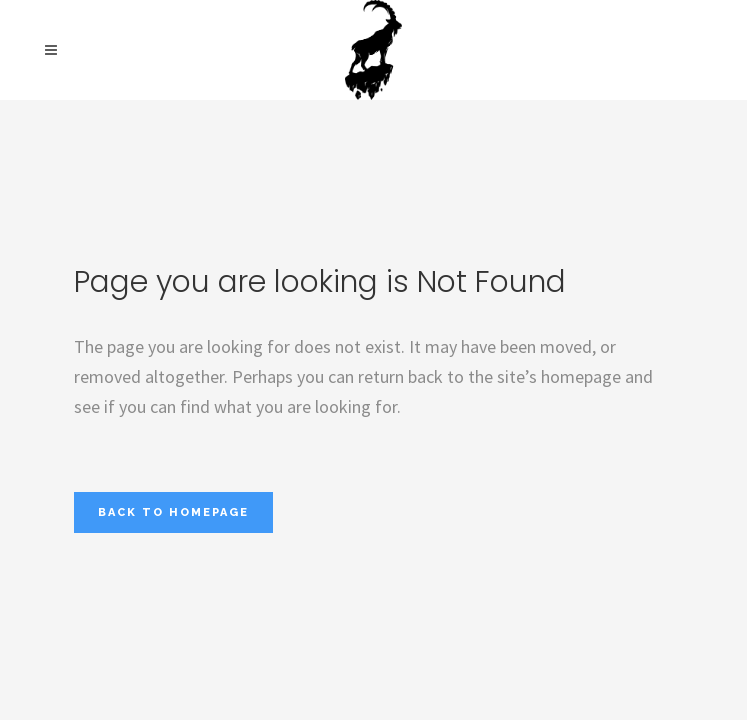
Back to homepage (173, 512)
